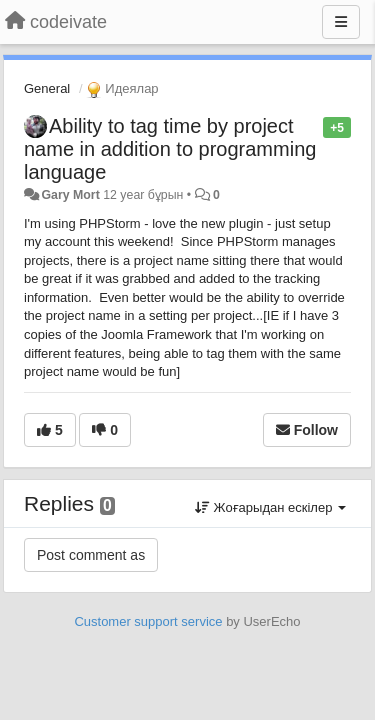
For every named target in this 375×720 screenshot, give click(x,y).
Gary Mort (70, 195)
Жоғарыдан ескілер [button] (270, 507)
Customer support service (148, 621)
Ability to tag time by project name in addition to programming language (170, 149)
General (47, 88)
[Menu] (341, 22)
